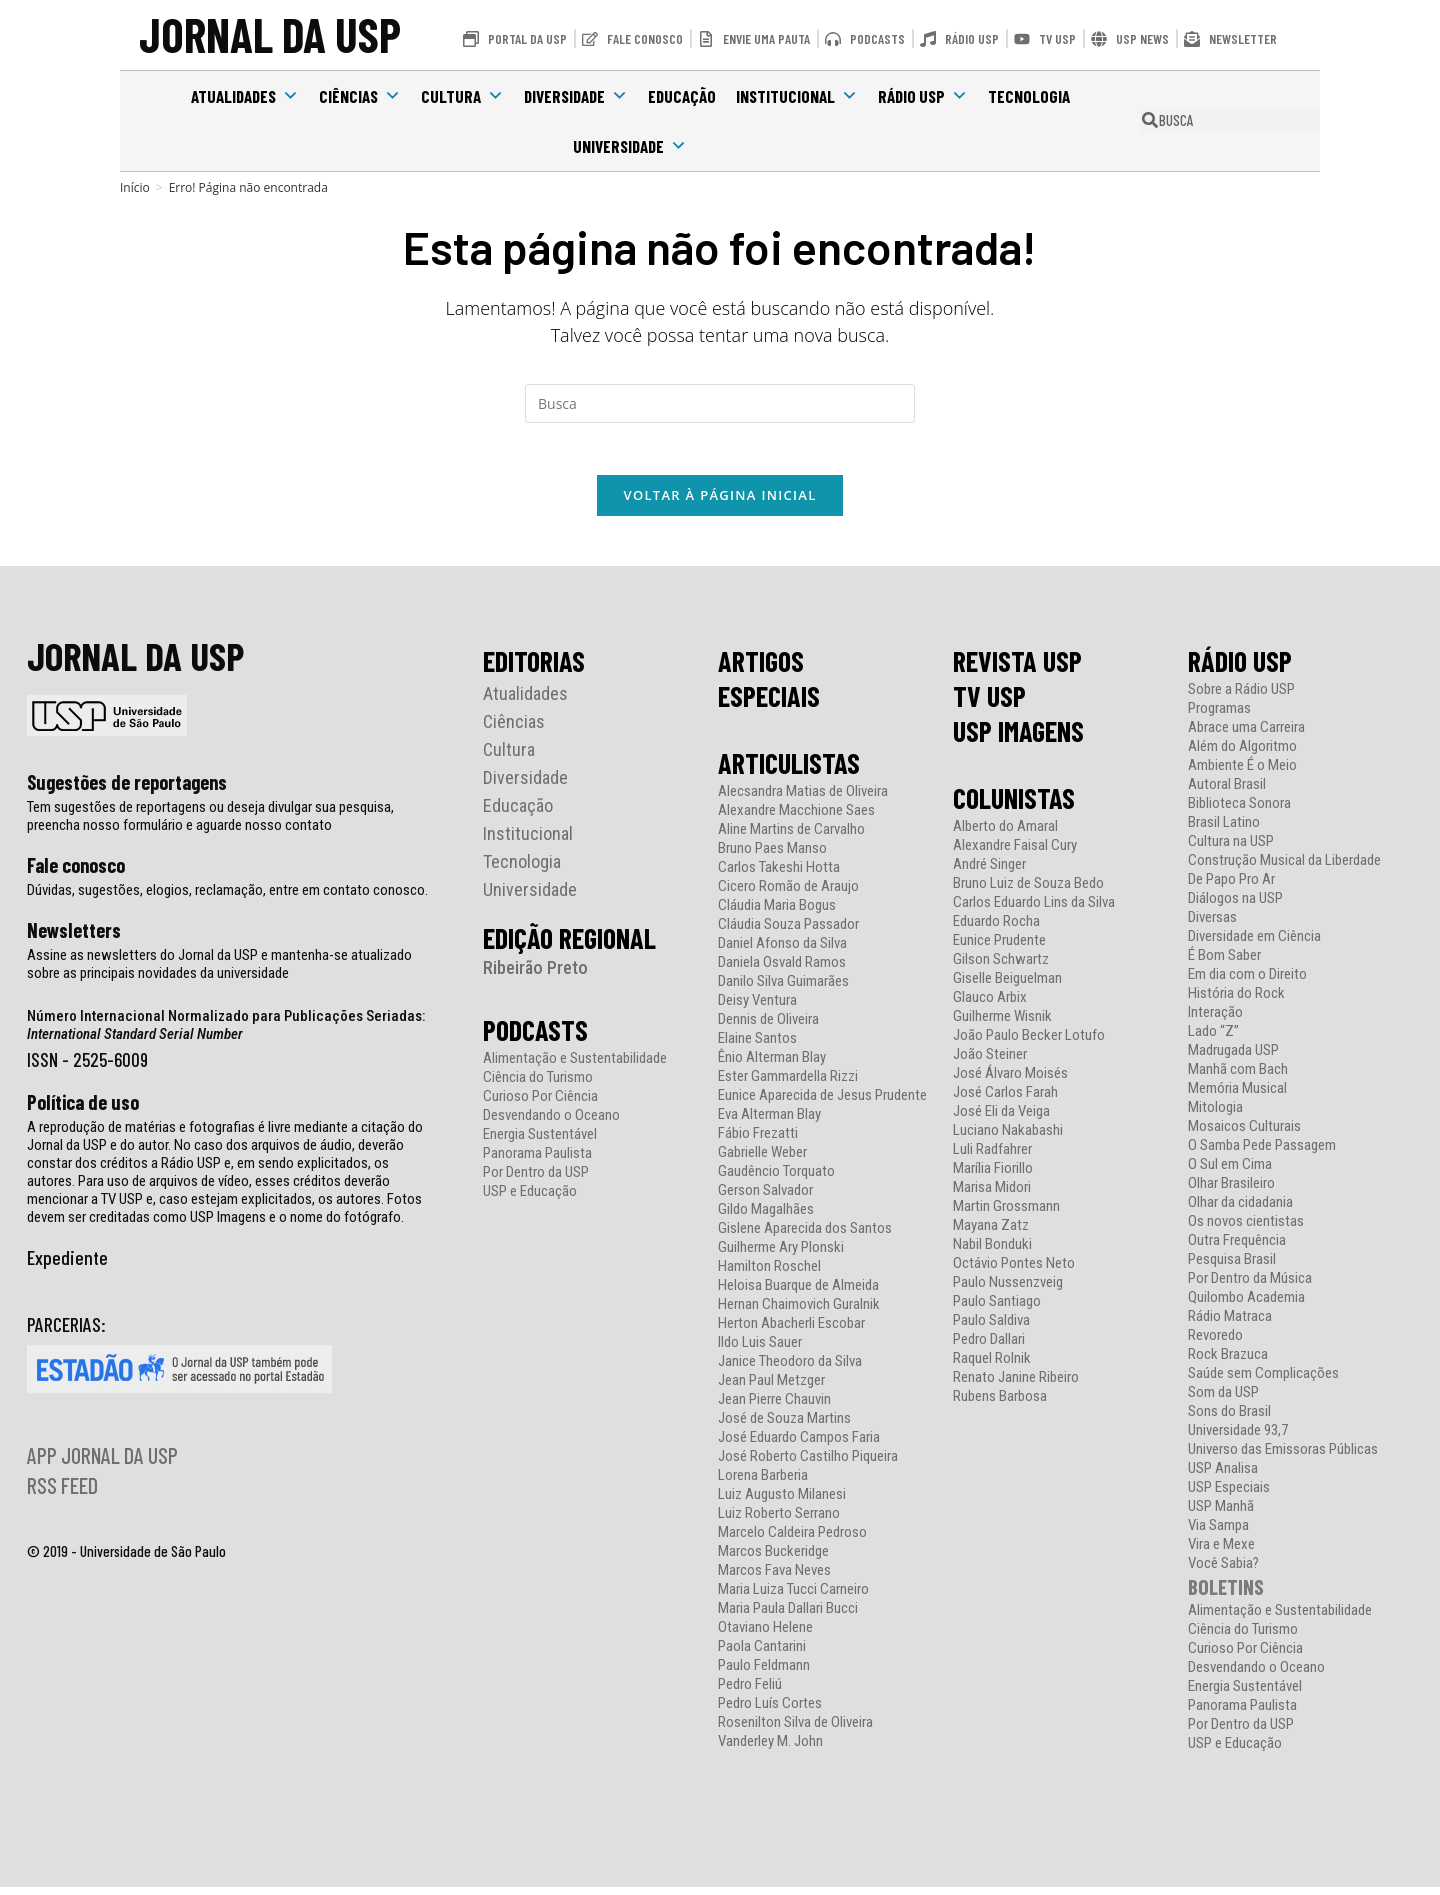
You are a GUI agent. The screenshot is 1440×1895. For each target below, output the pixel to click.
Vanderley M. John (770, 1749)
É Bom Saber (1224, 963)
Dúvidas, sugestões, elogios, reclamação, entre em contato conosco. (227, 898)
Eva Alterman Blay (769, 1122)
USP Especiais (1229, 1495)
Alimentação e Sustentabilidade (575, 1066)
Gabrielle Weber (762, 1160)
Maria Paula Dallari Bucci (788, 1616)
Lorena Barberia (763, 1483)
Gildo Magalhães (766, 1217)
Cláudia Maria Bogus (777, 913)
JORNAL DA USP (270, 34)
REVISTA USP (1017, 669)
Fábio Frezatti (758, 1141)
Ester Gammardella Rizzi (788, 1084)
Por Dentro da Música (1250, 1286)
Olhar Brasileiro (1231, 1191)
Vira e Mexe (1221, 1552)
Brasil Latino (1224, 830)
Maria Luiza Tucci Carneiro (793, 1597)
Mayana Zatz (991, 1233)
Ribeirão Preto (535, 975)
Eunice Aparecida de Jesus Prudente (822, 1103)
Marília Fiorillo (993, 1176)
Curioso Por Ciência (540, 1104)
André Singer (989, 872)
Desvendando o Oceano (551, 1123)
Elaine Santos (757, 1046)
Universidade (630, 146)
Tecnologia (1029, 96)
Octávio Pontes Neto (1014, 1271)
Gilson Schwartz (1001, 967)
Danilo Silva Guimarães (783, 989)
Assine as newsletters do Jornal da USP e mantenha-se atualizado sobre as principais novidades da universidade (219, 972)
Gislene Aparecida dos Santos (805, 1236)
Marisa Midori (992, 1195)
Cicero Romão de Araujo (788, 894)
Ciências (360, 96)
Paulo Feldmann (764, 1673)
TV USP (989, 704)
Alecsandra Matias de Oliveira (803, 799)
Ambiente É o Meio (1242, 773)
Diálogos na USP (1235, 906)
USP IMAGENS (1018, 739)
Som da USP (1223, 1400)
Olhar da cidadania (1240, 1210)
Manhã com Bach (1238, 1077)
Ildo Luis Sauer (760, 1350)
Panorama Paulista (537, 1161)
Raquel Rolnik (992, 1366)
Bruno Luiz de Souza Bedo (1028, 891)
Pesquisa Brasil (1232, 1267)
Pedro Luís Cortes (770, 1711)
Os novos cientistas (1246, 1229)
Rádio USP (923, 96)
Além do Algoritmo (1242, 754)
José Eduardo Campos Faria (799, 1445)
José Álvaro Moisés (1010, 1081)
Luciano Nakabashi (1008, 1138)
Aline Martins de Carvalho (791, 837)
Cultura (462, 96)
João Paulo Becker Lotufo (1029, 1043)
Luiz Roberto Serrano (779, 1521)
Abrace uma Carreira (1246, 735)
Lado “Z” (1213, 1039)
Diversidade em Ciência (1254, 944)
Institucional (797, 96)
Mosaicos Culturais (1244, 1134)
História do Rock (1236, 1001)
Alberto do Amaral (1005, 834)
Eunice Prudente (999, 948)
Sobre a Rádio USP (1241, 697)
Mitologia (1215, 1115)
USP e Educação (530, 1199)
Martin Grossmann (1006, 1214)
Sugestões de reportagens (127, 790)
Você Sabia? (1223, 1571)
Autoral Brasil (1227, 792)
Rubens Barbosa (1000, 1404)
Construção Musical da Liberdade (1284, 868)
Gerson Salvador (765, 1198)
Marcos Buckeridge (773, 1559)
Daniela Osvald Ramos (782, 970)
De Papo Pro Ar (1231, 887)
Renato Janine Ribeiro (1016, 1385)
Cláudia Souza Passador (788, 932)
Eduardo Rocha (996, 929)
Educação (682, 96)
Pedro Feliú (750, 1692)
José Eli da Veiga (1001, 1119)
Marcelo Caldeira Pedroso (792, 1540)
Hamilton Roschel (769, 1274)
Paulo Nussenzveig (1008, 1290)
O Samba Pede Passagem (1262, 1153)
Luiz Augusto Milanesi (782, 1502)
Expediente (67, 1265)
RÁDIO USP (1240, 669)
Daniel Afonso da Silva (782, 951)
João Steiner (990, 1062)
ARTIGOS (761, 669)
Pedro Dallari (989, 1347)
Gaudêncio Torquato (776, 1179)
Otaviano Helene (765, 1635)
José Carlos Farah (1005, 1100)
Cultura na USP (1231, 849)
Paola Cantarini (762, 1654)
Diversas (1212, 925)
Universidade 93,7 (1238, 1438)
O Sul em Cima (1230, 1172)
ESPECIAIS (769, 704)
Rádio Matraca (1230, 1324)
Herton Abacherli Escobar (791, 1331)
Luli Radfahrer (992, 1157)
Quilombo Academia (1246, 1305)
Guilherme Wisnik (1002, 1024)
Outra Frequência (1237, 1248)
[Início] (135, 187)
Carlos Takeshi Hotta (779, 875)
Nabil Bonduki (992, 1252)
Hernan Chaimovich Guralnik (799, 1312)
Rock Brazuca (1228, 1362)
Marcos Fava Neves (774, 1578)
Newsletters (74, 938)
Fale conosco (76, 873)
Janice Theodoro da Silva (790, 1369)
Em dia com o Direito (1247, 982)
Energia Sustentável (540, 1142)
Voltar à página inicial (719, 503)
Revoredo (1215, 1343)
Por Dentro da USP (536, 1180)
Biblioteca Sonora (1239, 811)
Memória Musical (1237, 1096)
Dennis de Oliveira (768, 1027)
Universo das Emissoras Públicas (1283, 1457)
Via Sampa (1218, 1533)
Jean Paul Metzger (771, 1388)
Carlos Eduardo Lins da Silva (1034, 910)
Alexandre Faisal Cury (1015, 853)
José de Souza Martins (784, 1426)
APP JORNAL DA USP (102, 1463)
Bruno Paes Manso (772, 856)
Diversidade (576, 96)
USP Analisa (1223, 1476)
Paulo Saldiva (991, 1328)
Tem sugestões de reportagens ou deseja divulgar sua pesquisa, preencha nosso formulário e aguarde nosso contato (210, 824)
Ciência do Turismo (538, 1085)
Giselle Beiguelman (1007, 986)
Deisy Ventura (757, 1008)
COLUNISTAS (1014, 806)
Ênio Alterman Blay (772, 1065)
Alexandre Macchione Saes (796, 818)
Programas (1219, 716)
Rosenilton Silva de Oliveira (795, 1730)
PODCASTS (535, 1038)
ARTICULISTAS (789, 771)
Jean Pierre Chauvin (774, 1407)
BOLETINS (1226, 1594)
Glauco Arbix (990, 1005)
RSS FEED (62, 1493)
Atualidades (245, 96)
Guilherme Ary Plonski (781, 1255)
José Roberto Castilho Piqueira (808, 1464)
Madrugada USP (1233, 1058)
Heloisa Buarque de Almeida (798, 1293)
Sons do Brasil (1229, 1419)
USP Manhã (1221, 1514)
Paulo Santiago (997, 1309)
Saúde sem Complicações (1263, 1381)
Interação (1215, 1020)
